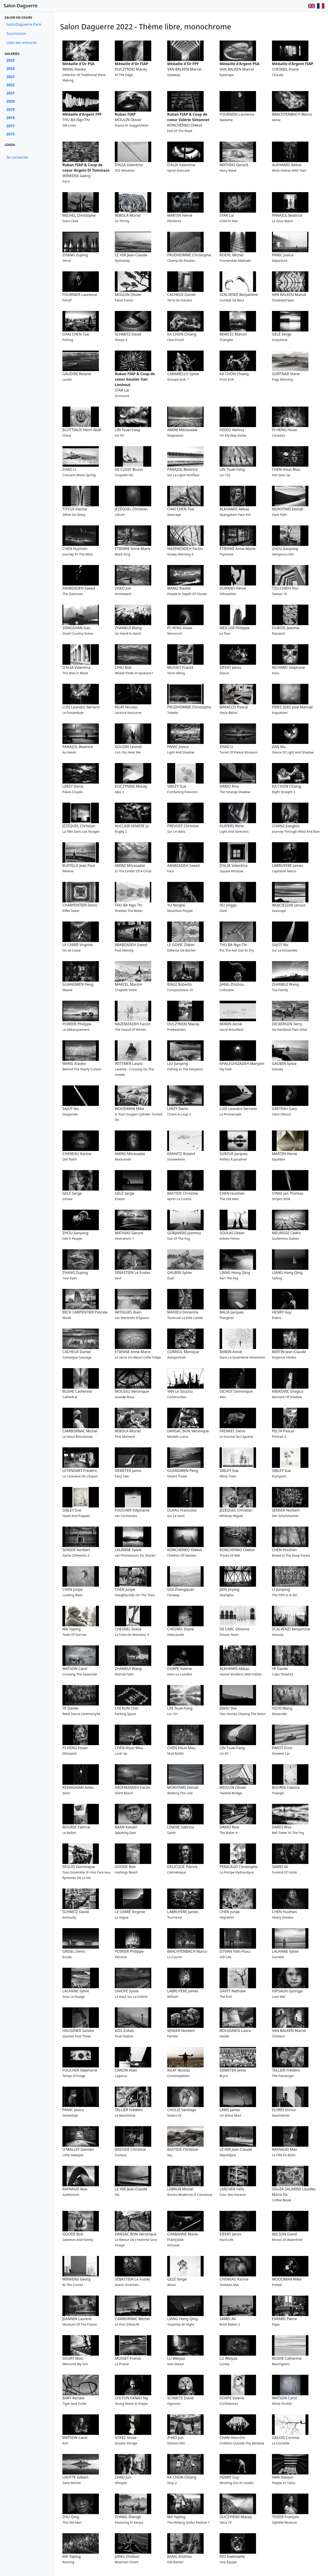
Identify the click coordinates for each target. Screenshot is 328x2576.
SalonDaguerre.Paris (23, 24)
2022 (10, 84)
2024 (10, 68)
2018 (10, 117)
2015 (10, 134)
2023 (10, 76)
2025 (10, 60)
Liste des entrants (21, 42)
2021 (10, 93)
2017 (10, 125)
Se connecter (17, 157)
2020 (10, 101)
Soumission (16, 33)
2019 (10, 109)
